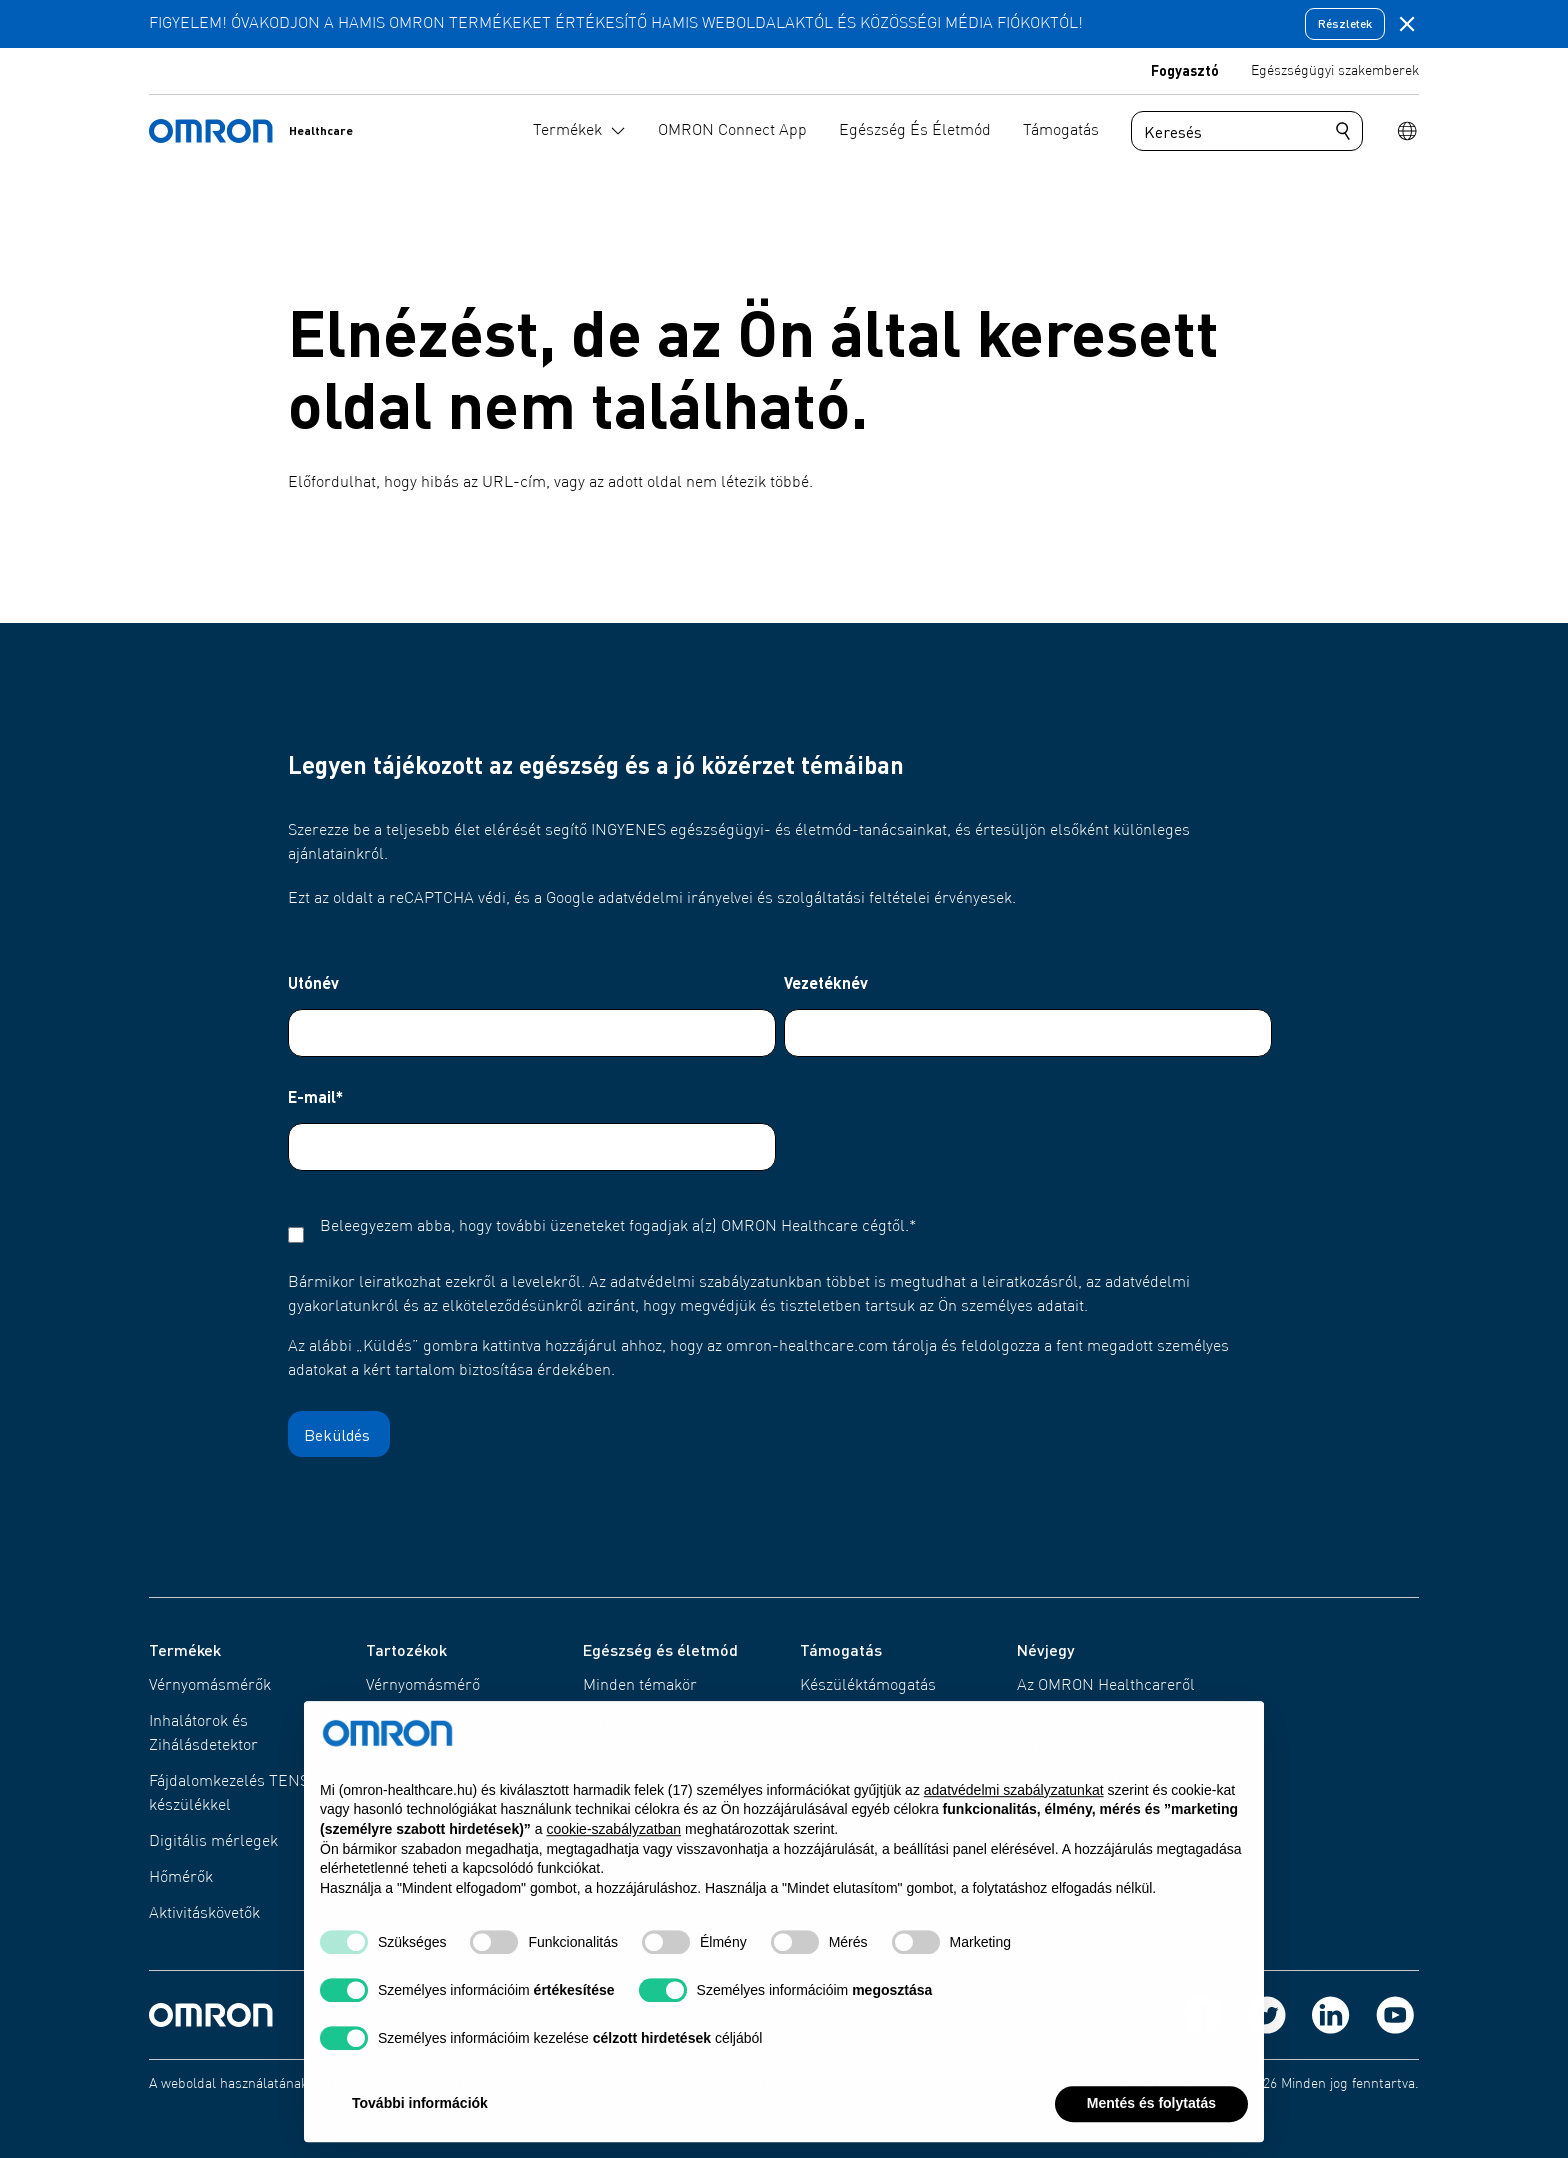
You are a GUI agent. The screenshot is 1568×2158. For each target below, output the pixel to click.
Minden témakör (640, 1686)
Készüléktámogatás (868, 1686)
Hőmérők (181, 1878)
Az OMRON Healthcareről (1106, 1686)
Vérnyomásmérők (210, 1686)
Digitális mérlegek (213, 1842)
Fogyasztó (1185, 70)
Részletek (1345, 23)
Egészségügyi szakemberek (1335, 71)
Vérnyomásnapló (641, 1722)
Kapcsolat (834, 1722)
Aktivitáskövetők (204, 1914)
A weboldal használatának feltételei (257, 2084)
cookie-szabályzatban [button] (613, 1876)
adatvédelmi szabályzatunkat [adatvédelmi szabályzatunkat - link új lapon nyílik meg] (1014, 1837)
